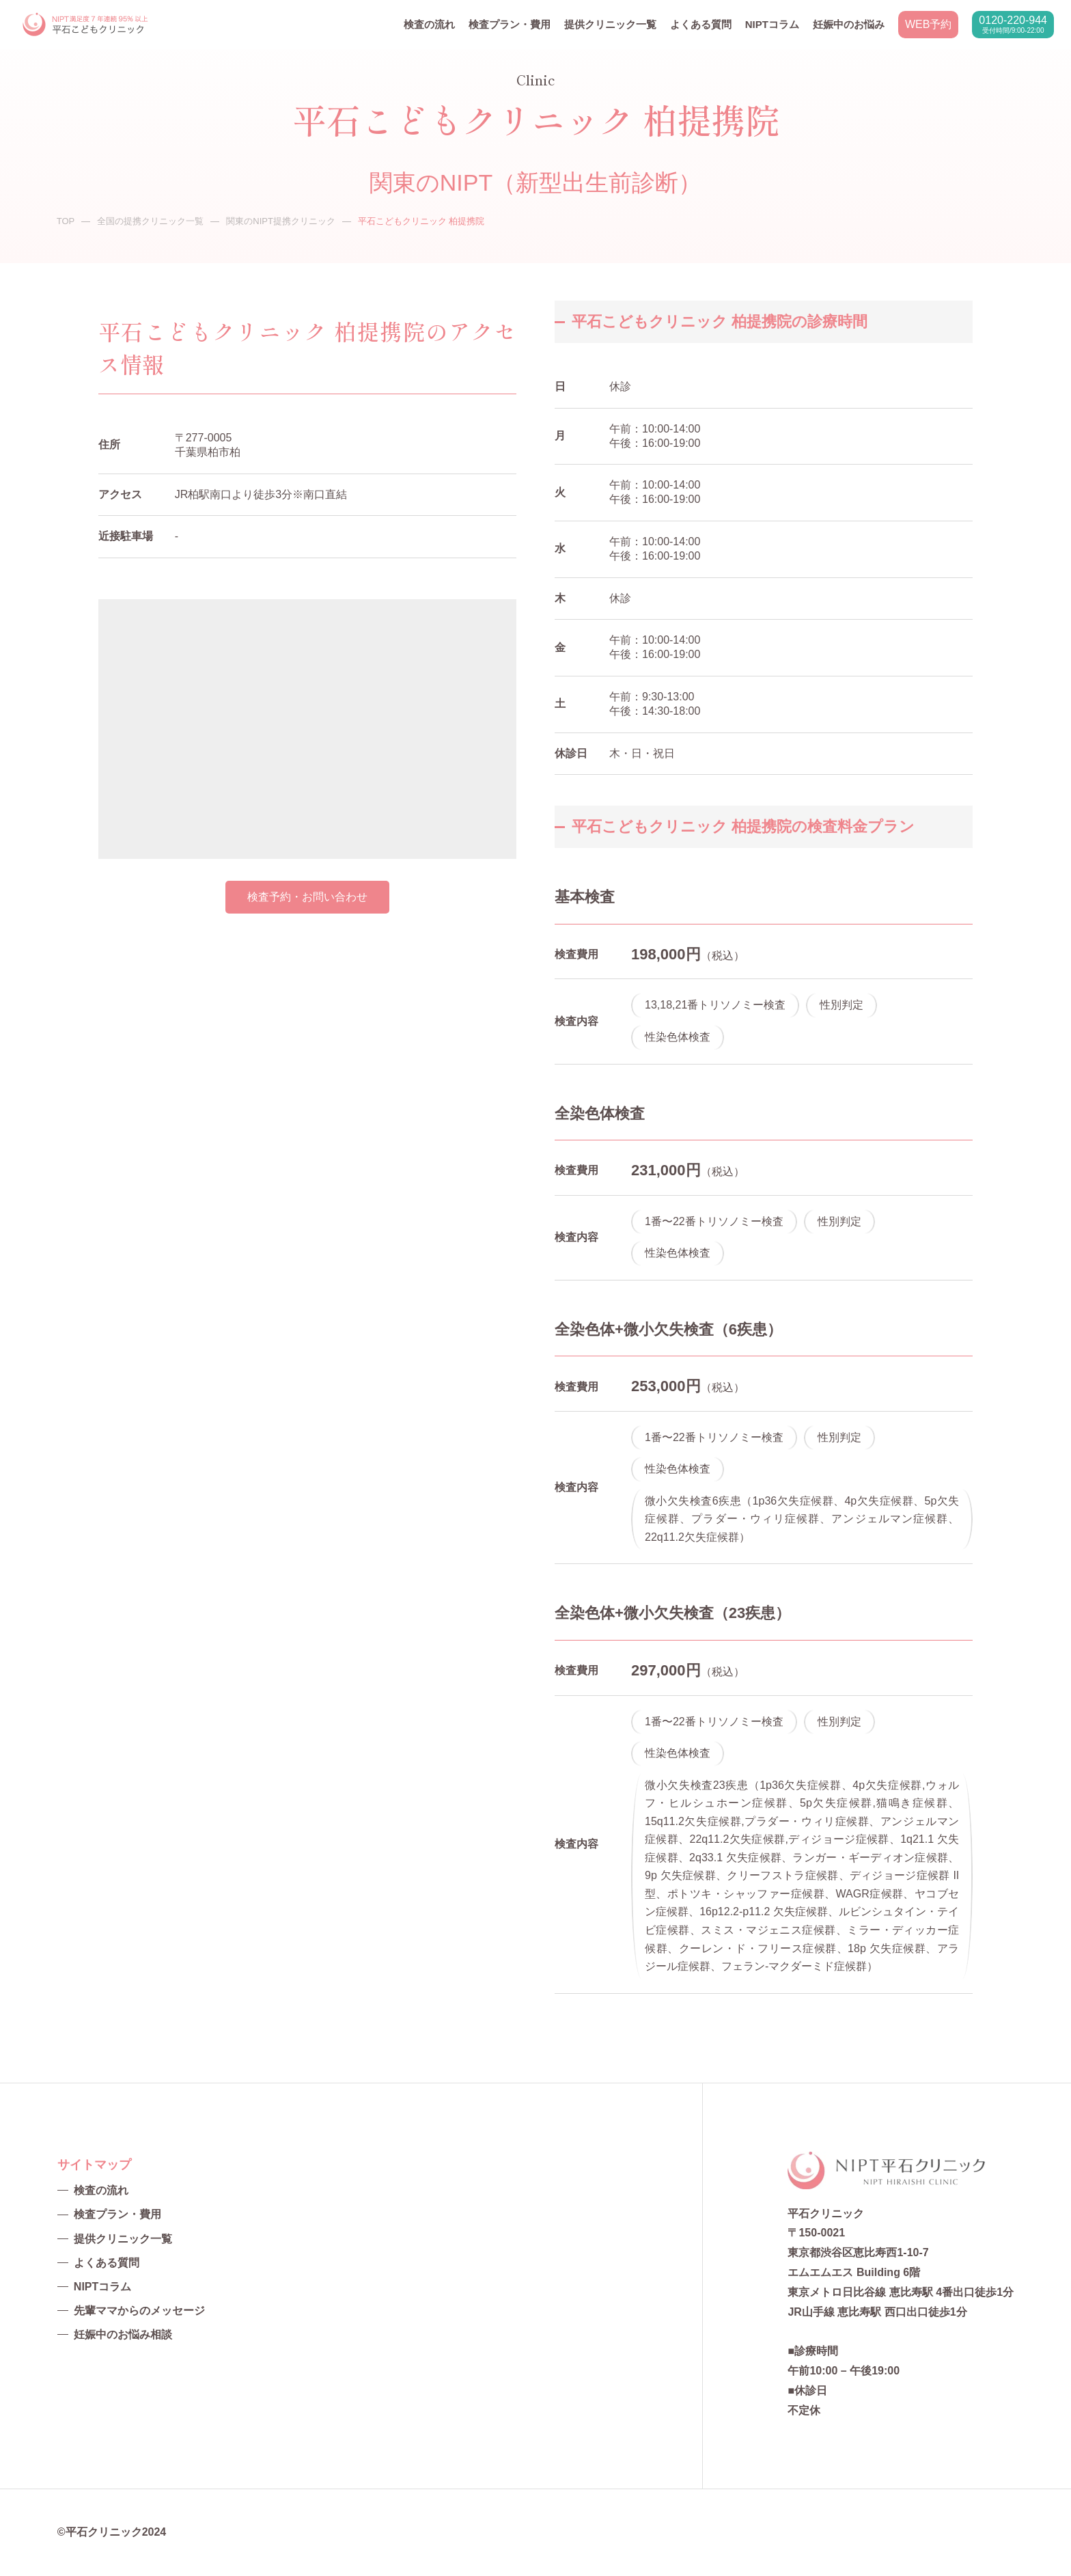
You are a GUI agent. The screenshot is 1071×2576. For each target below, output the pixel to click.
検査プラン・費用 (510, 24)
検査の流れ (429, 24)
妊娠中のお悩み (849, 24)
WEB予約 (928, 24)
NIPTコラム (772, 24)
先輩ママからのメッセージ (139, 2310)
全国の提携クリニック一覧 (150, 221)
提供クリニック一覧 (610, 24)
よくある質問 (701, 24)
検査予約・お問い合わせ (307, 897)
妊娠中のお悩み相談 (123, 2334)
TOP (66, 221)
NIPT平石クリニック (86, 25)
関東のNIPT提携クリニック (280, 221)
